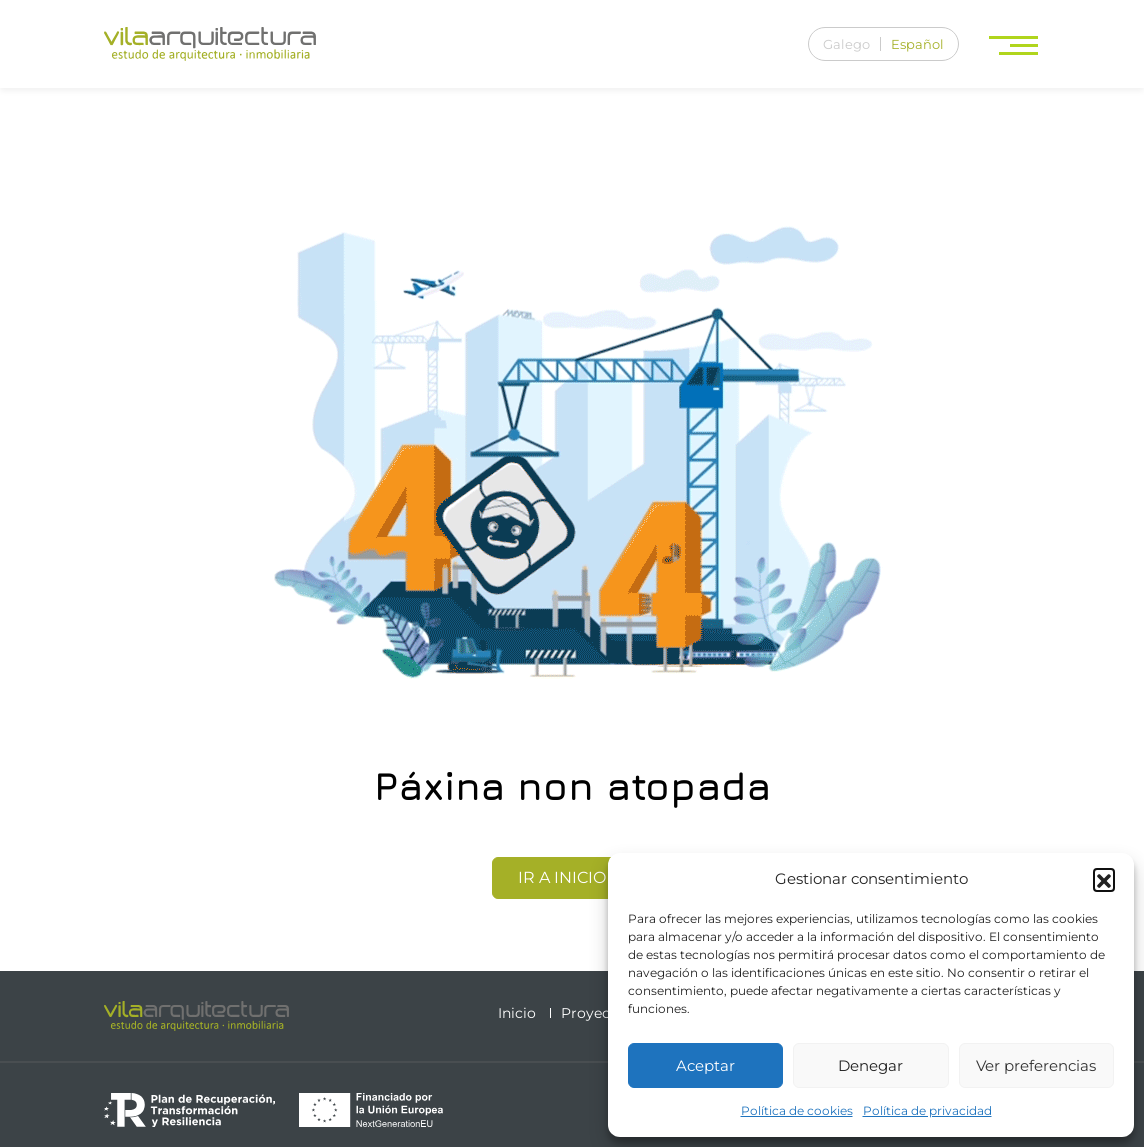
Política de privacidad (927, 1110)
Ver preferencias (1036, 1065)
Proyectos (596, 1013)
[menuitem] (846, 44)
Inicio (517, 1013)
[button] (1104, 879)
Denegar (870, 1065)
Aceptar (705, 1065)
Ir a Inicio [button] (572, 877)
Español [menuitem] (917, 44)
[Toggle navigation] (1015, 44)
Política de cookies (797, 1110)
